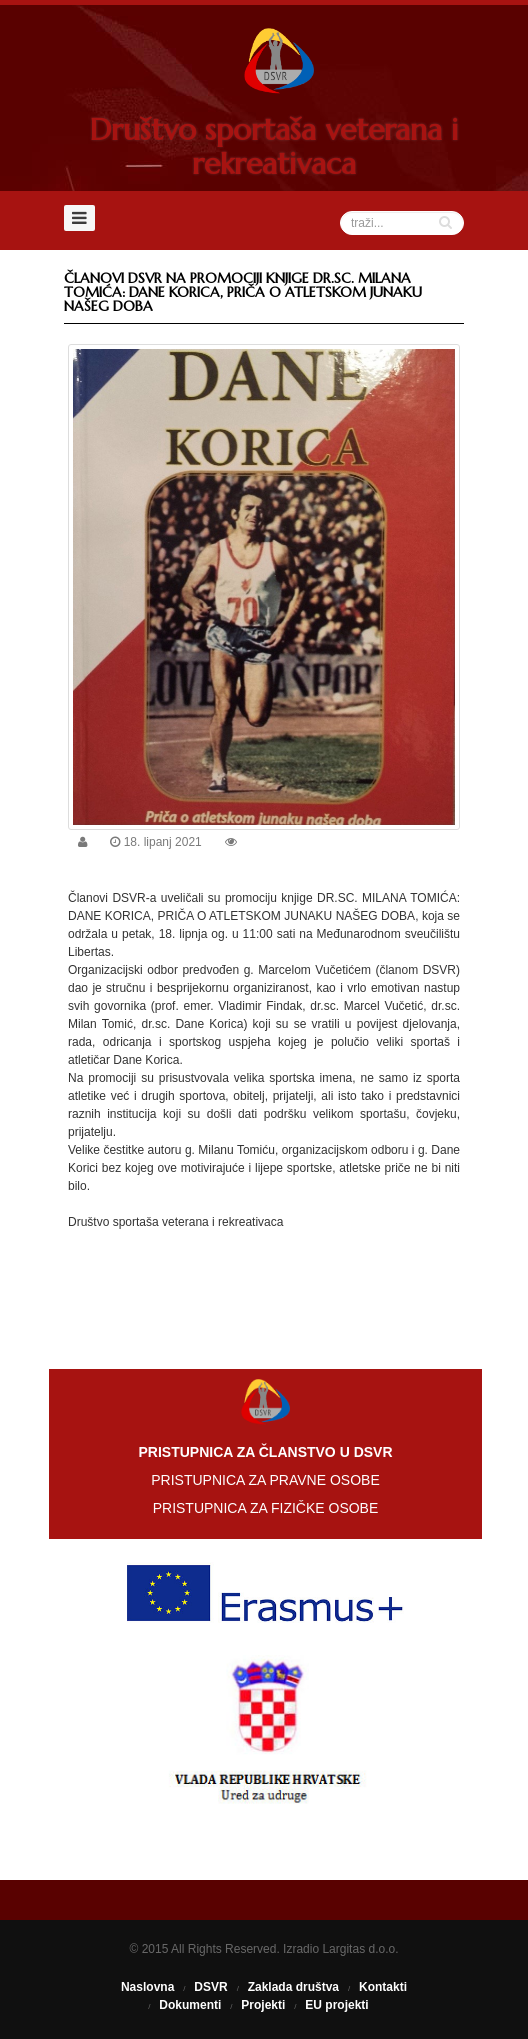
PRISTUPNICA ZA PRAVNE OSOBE (265, 1480)
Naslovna (147, 1987)
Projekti (263, 2005)
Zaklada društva (293, 1987)
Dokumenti (190, 2005)
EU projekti (336, 2005)
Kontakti (383, 1987)
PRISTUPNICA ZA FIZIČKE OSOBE (266, 1508)
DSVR (210, 1987)
